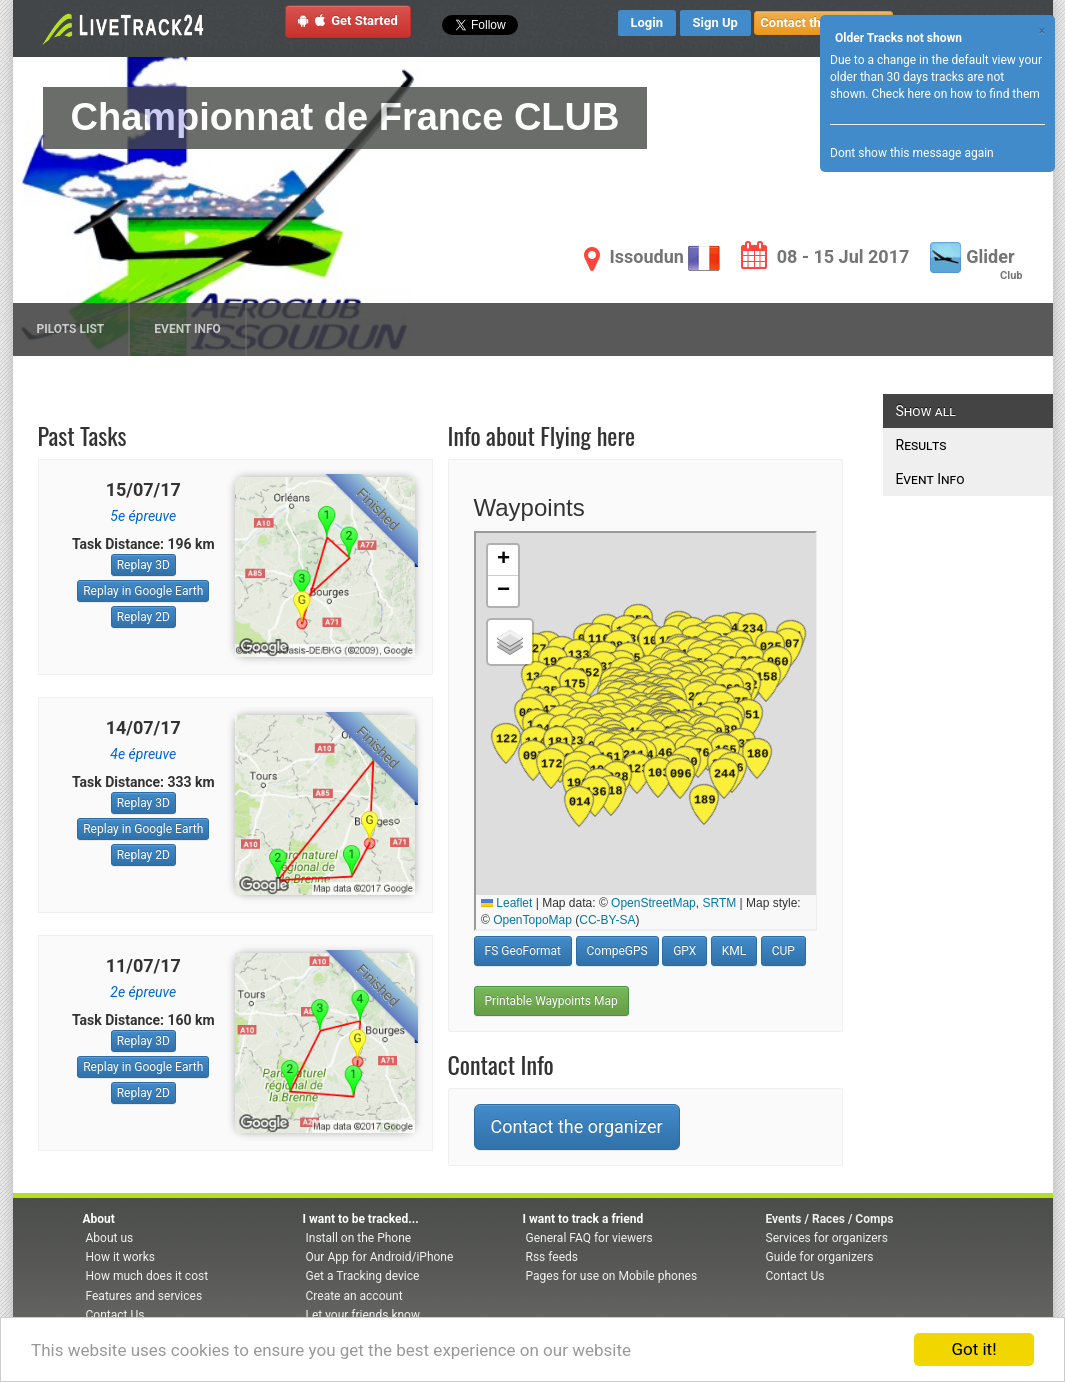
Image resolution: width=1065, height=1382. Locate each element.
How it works (120, 1257)
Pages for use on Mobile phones (612, 1276)
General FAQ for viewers (589, 1238)
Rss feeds (552, 1257)
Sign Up (715, 22)
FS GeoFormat (523, 951)
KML (734, 951)
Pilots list (71, 329)
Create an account (354, 1296)
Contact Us (115, 1315)
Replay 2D (143, 617)
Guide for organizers (820, 1257)
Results (921, 445)
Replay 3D (143, 565)
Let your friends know (363, 1315)
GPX (684, 951)
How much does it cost (147, 1276)
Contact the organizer (577, 1126)
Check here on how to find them (955, 94)
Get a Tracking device (363, 1276)
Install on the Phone (359, 1238)
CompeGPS (617, 951)
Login (647, 22)
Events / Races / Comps (830, 1219)
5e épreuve (143, 516)
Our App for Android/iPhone (380, 1257)
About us (110, 1238)
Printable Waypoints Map (551, 1001)
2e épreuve (143, 992)
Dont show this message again (912, 153)
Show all (926, 411)
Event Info (187, 329)
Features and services (144, 1296)
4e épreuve (143, 754)
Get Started (348, 20)
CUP (783, 951)
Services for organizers (827, 1238)
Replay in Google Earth (143, 591)
